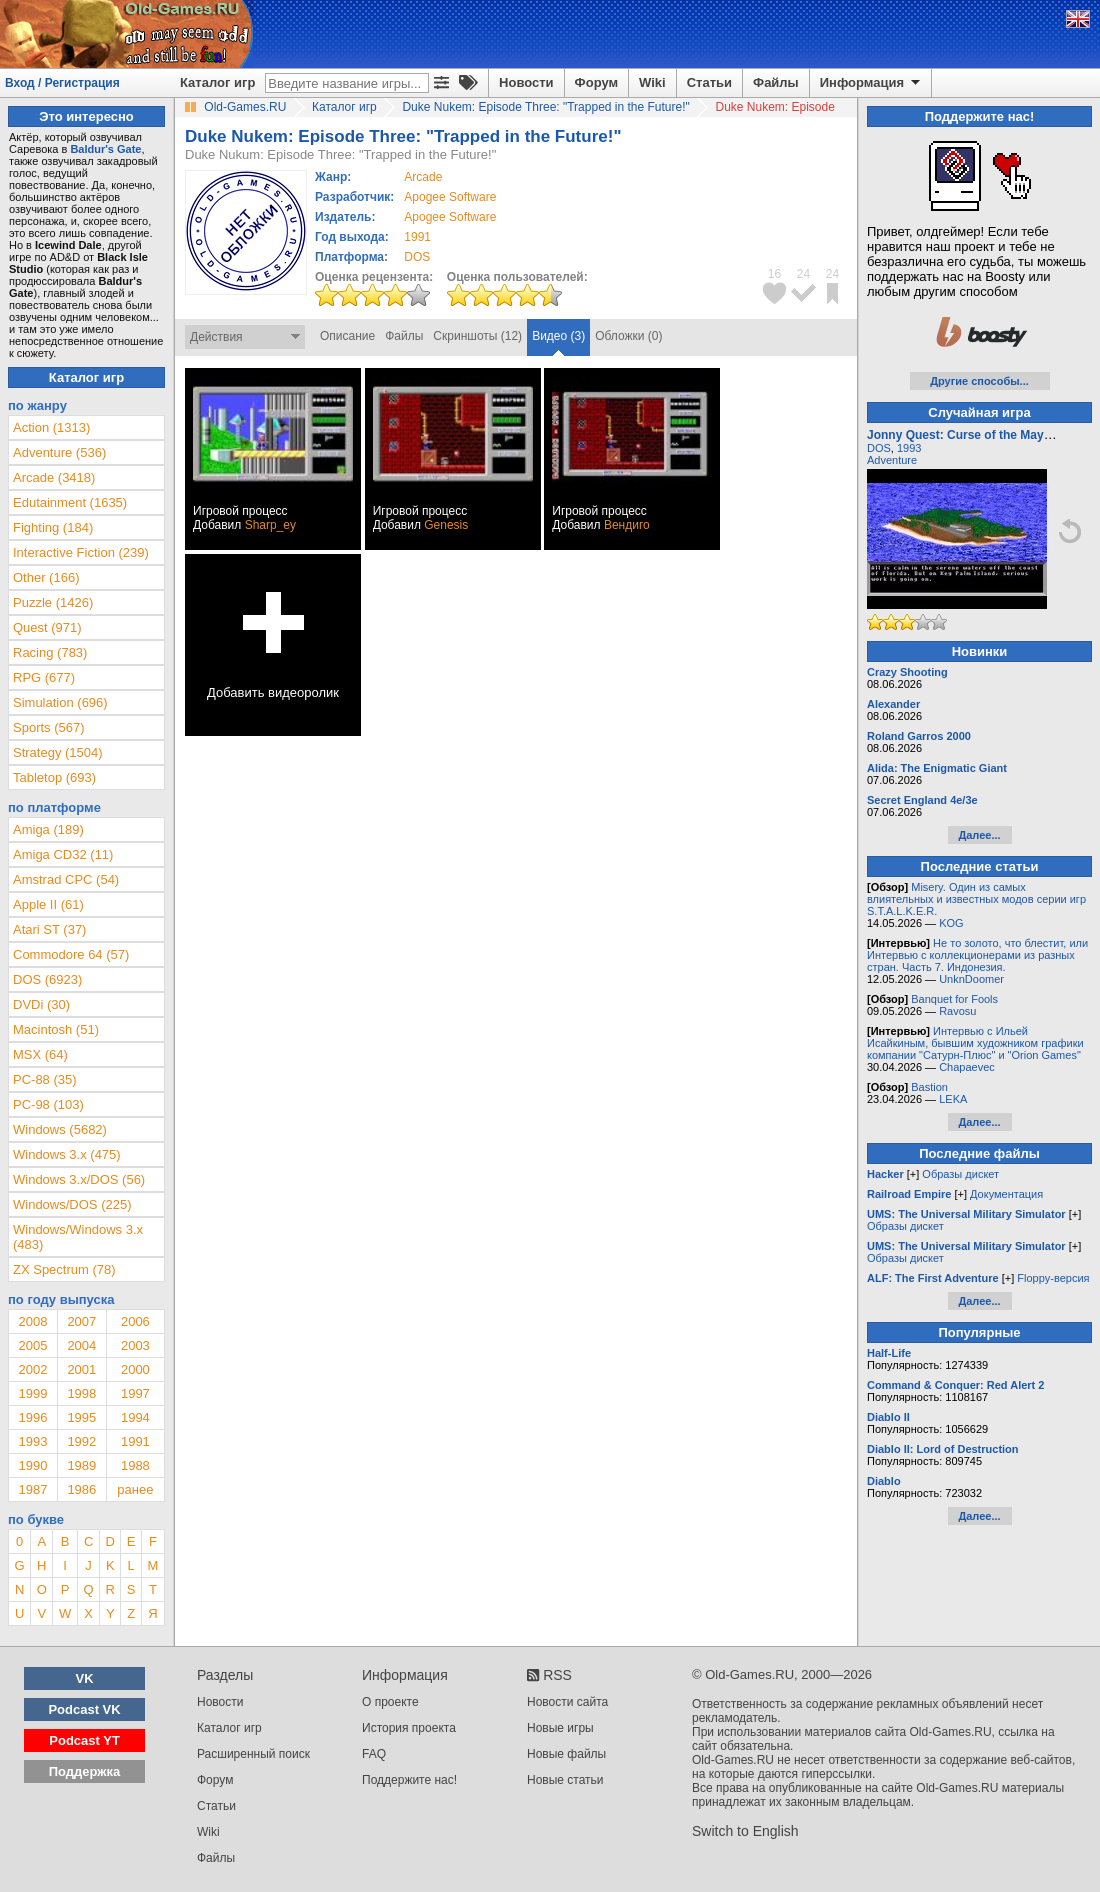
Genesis (446, 525)
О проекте (390, 1702)
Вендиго (627, 525)
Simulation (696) (60, 702)
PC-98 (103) (48, 1104)
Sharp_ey (270, 525)
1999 (32, 1393)
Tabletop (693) (54, 777)
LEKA (953, 1099)
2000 (135, 1369)
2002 (32, 1369)
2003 (135, 1345)
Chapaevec (967, 1067)
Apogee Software (450, 197)
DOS (879, 448)
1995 (81, 1417)
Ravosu (957, 1011)
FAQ (374, 1754)
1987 (32, 1489)
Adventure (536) (59, 452)
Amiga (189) (48, 829)
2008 (32, 1321)
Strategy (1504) (58, 752)
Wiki (652, 82)
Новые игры (560, 1728)
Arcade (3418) (54, 477)
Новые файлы (566, 1754)
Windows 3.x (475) (67, 1154)
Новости (526, 82)
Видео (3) (558, 336)
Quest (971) (47, 627)
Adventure (892, 460)
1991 (417, 237)
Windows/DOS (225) (72, 1204)
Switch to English (745, 1831)
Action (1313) (51, 427)
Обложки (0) (628, 336)
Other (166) (46, 577)
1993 (32, 1441)
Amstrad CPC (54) (66, 879)
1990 (32, 1465)
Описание (347, 336)
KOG (951, 923)
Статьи (709, 82)
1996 (32, 1417)
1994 (135, 1417)
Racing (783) (50, 652)
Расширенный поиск (253, 1754)
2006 (135, 1321)
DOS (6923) (47, 979)
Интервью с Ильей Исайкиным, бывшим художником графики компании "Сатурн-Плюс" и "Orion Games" (975, 1043)
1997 (135, 1393)
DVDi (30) (41, 1004)
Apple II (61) (48, 904)
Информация (871, 83)
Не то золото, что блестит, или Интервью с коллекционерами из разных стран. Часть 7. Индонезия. (977, 955)
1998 (81, 1393)
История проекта (409, 1728)
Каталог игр (217, 82)
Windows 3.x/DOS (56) (79, 1179)
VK (85, 1678)
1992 (81, 1441)
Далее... (979, 835)
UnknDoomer (971, 979)
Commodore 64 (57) (71, 954)
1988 (135, 1465)
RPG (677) (44, 677)
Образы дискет (960, 1174)
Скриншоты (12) (477, 336)
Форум (596, 82)
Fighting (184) (53, 527)
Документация (1006, 1194)
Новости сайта (567, 1702)
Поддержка (85, 1771)
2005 (32, 1345)
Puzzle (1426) (53, 602)
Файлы (776, 82)
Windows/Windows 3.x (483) (78, 1237)
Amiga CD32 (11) (63, 854)
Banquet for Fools (954, 999)
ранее (135, 1489)
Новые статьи (565, 1780)
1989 (81, 1465)
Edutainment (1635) (70, 502)
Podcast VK (84, 1709)
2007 (81, 1321)
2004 (81, 1345)
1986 (81, 1489)
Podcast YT (84, 1740)
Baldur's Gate (105, 149)
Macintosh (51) (56, 1029)
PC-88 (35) (45, 1079)
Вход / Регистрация (62, 83)
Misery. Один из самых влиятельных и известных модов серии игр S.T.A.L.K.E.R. (976, 899)
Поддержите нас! (409, 1780)
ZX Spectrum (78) (64, 1269)
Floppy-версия (1053, 1278)
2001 (81, 1369)
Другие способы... (979, 381)
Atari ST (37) (49, 929)
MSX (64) (40, 1054)
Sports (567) (49, 727)
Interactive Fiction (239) (81, 552)
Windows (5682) (60, 1129)
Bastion (929, 1087)
